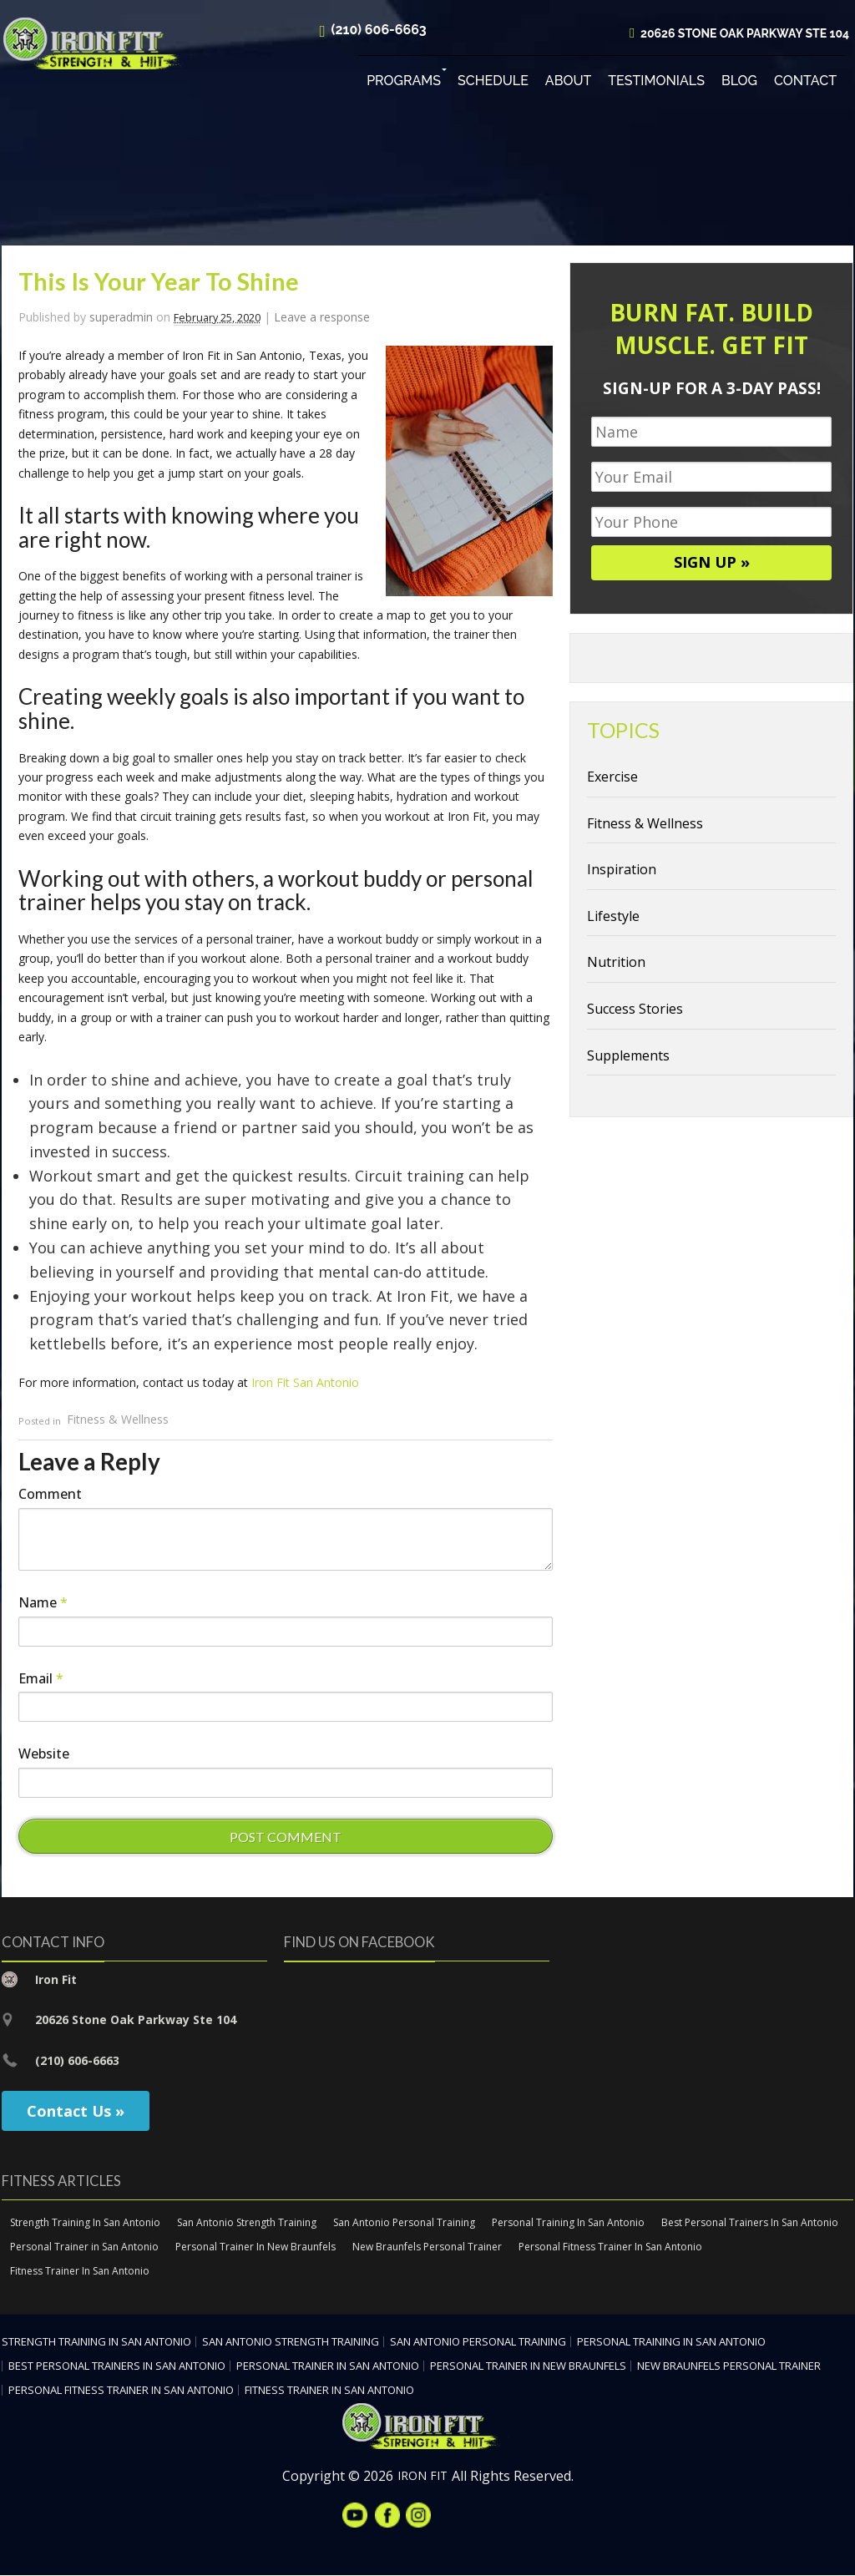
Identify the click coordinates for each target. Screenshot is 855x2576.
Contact (805, 83)
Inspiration (621, 871)
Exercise (612, 778)
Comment (50, 1495)
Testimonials (656, 83)
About (568, 83)
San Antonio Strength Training (246, 2224)
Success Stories (635, 1010)
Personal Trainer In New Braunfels (255, 2247)
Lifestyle (613, 917)
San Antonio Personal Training (404, 2224)
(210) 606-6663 (379, 32)
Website (43, 1755)
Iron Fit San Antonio (305, 1384)
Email (40, 1679)
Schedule (493, 83)
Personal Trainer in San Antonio (84, 2247)
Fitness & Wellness (118, 1421)
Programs (404, 83)
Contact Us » (75, 2113)
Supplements (628, 1056)
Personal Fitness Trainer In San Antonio (610, 2247)
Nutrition (616, 963)
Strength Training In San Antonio (85, 2224)
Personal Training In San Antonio (568, 2224)
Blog (739, 83)
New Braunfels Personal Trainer (427, 2247)
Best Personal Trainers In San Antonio (749, 2224)
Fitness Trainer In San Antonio (79, 2272)
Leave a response (322, 318)
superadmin (121, 318)
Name (43, 1603)
